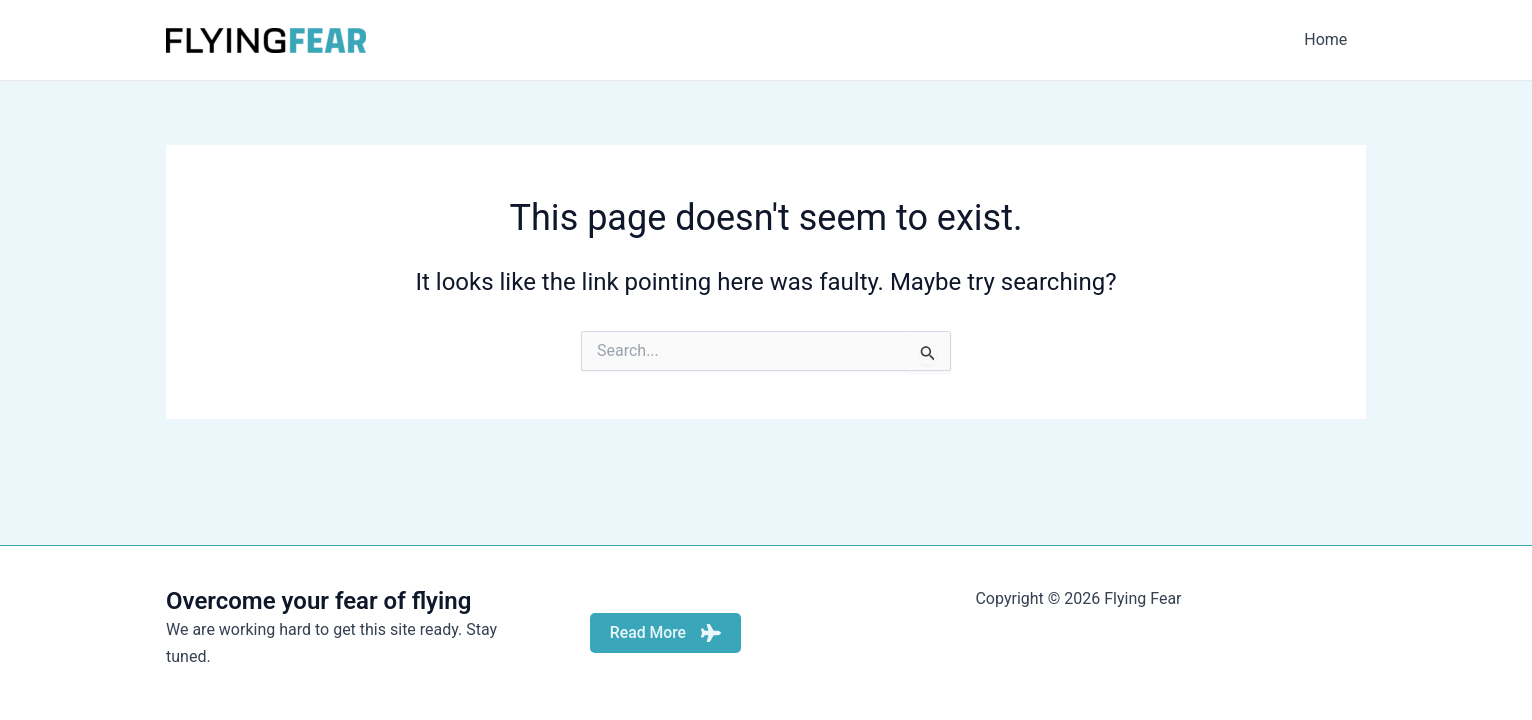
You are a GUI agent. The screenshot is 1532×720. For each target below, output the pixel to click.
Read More (665, 633)
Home (1328, 39)
